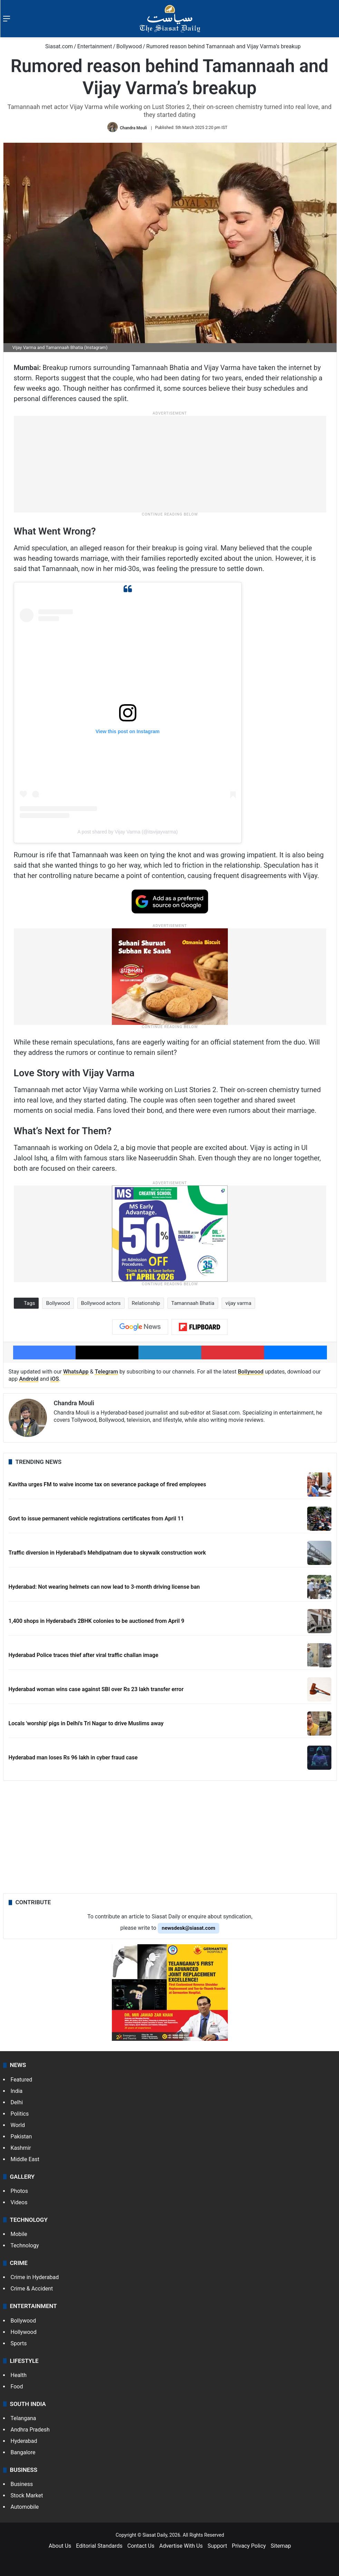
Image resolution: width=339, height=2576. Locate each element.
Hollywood (24, 2332)
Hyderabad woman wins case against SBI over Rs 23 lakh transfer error (96, 1689)
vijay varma (238, 1303)
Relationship (146, 1303)
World (18, 2125)
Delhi (17, 2102)
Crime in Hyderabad (35, 2277)
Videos (19, 2202)
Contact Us (141, 2546)
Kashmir (21, 2148)
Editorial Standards (99, 2546)
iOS (54, 1379)
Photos (19, 2191)
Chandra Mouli (133, 127)
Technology (25, 2245)
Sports (19, 2343)
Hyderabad (24, 2441)
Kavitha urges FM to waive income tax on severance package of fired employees (107, 1484)
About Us (60, 2546)
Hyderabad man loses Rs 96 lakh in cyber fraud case (73, 1757)
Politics (20, 2113)
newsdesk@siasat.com (188, 1928)
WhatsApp (76, 1371)
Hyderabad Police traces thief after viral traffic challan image (83, 1655)
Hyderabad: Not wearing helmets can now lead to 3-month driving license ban (104, 1587)
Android (28, 1379)
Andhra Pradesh (30, 2429)
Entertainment (94, 46)
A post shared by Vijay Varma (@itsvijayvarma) (127, 832)
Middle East (25, 2159)
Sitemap (281, 2546)
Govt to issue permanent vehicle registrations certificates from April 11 (96, 1518)
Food (17, 2386)
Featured (21, 2079)
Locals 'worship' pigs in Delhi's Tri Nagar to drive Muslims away (86, 1723)
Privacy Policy (249, 2546)
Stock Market (27, 2495)
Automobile (25, 2507)
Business (22, 2484)
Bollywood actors (101, 1303)
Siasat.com (55, 46)
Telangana (23, 2418)
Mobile (19, 2234)
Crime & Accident (32, 2288)
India (17, 2091)
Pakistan (21, 2136)
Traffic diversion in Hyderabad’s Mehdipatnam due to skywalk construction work (107, 1552)
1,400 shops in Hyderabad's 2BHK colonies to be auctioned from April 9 (96, 1621)
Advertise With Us (181, 2546)
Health (19, 2375)
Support (217, 2546)
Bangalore (23, 2452)
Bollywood (129, 46)
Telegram (106, 1371)
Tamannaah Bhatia (192, 1303)
